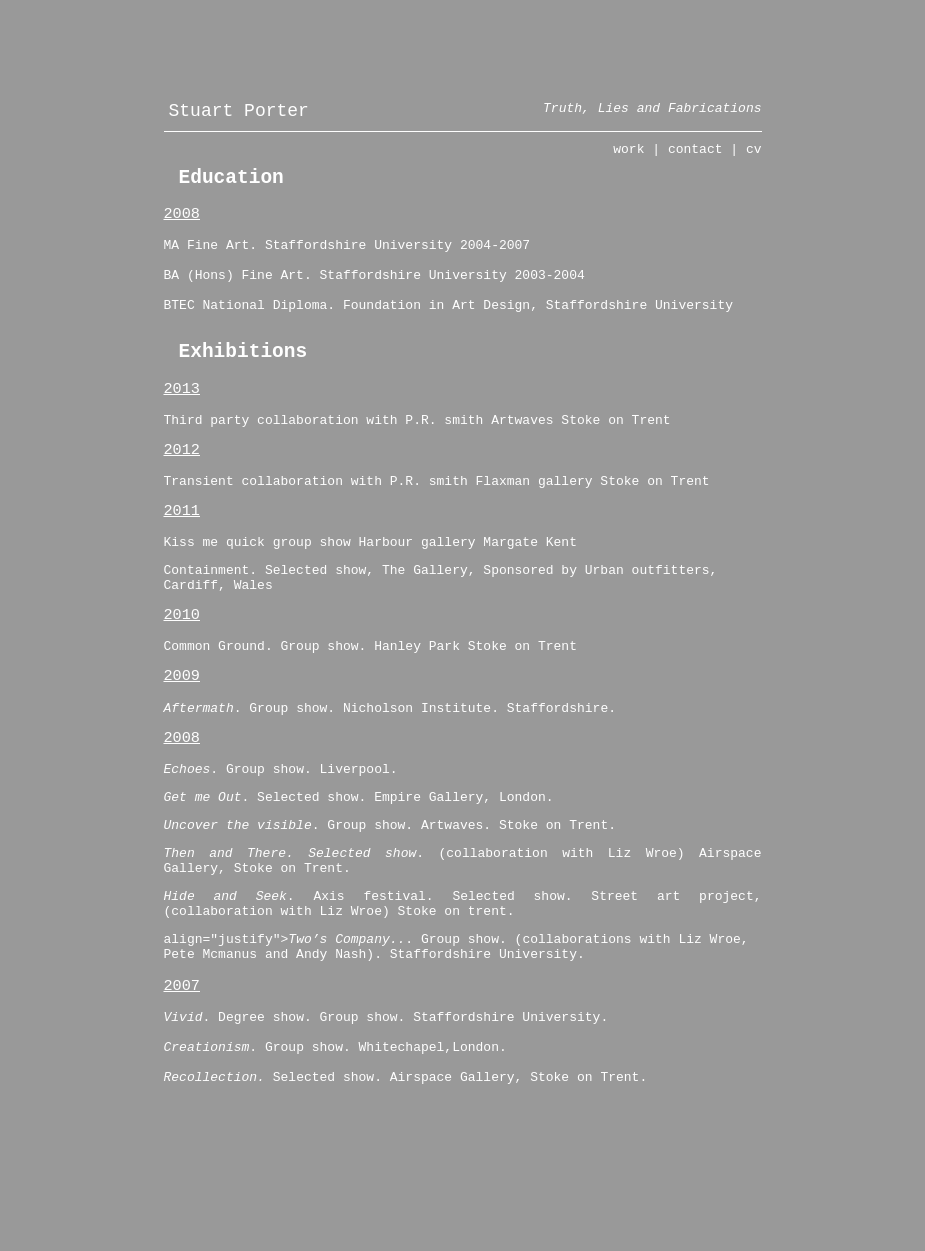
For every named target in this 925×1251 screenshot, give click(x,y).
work (628, 160)
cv (754, 160)
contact (695, 160)
